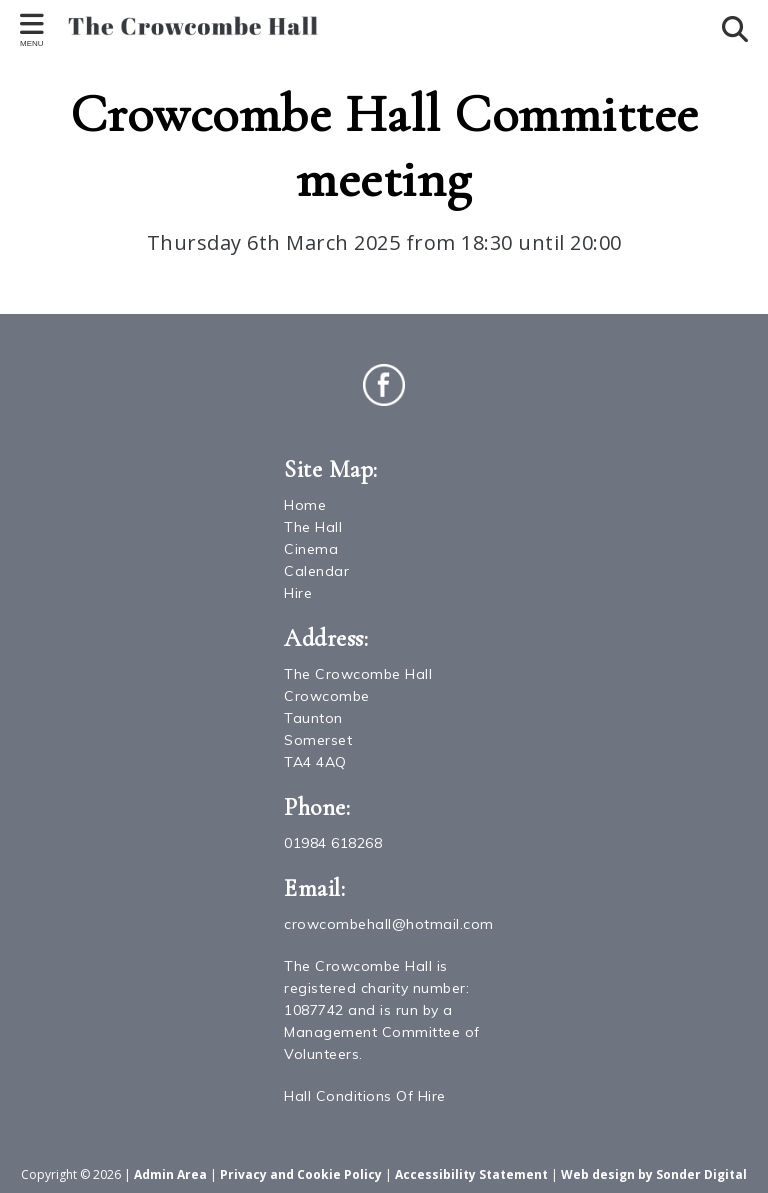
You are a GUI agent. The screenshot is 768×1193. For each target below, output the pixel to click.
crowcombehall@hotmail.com (389, 924)
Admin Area (170, 1174)
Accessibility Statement (471, 1174)
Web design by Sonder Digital (654, 1174)
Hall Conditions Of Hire (365, 1096)
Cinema (311, 549)
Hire (298, 593)
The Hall (313, 527)
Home (305, 505)
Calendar (316, 571)
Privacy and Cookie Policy (301, 1174)
